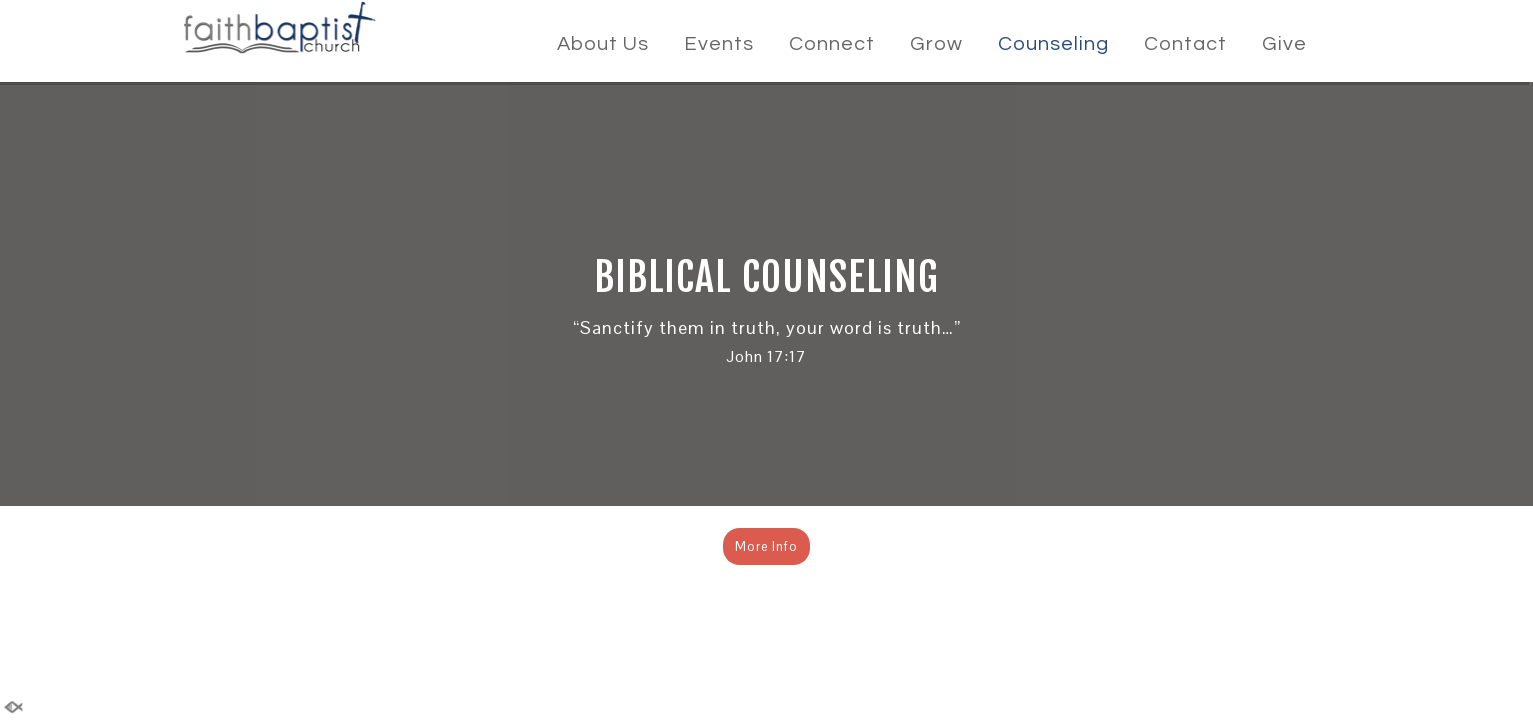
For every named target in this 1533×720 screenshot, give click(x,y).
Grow (936, 44)
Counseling (1053, 44)
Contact (1185, 44)
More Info (766, 546)
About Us (603, 44)
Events (719, 44)
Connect (832, 44)
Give (1284, 44)
